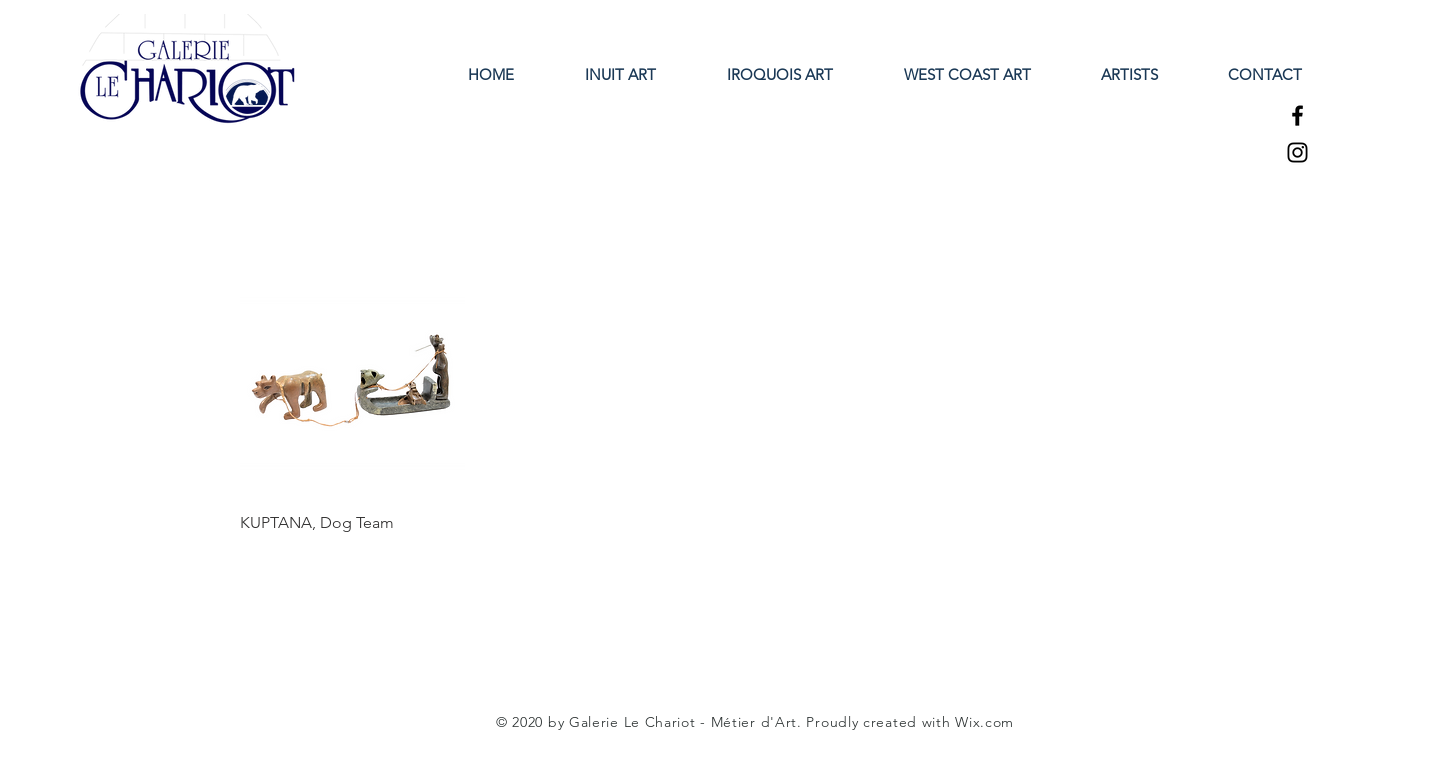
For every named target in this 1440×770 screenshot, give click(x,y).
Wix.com (984, 722)
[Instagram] (1297, 152)
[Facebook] (1297, 115)
